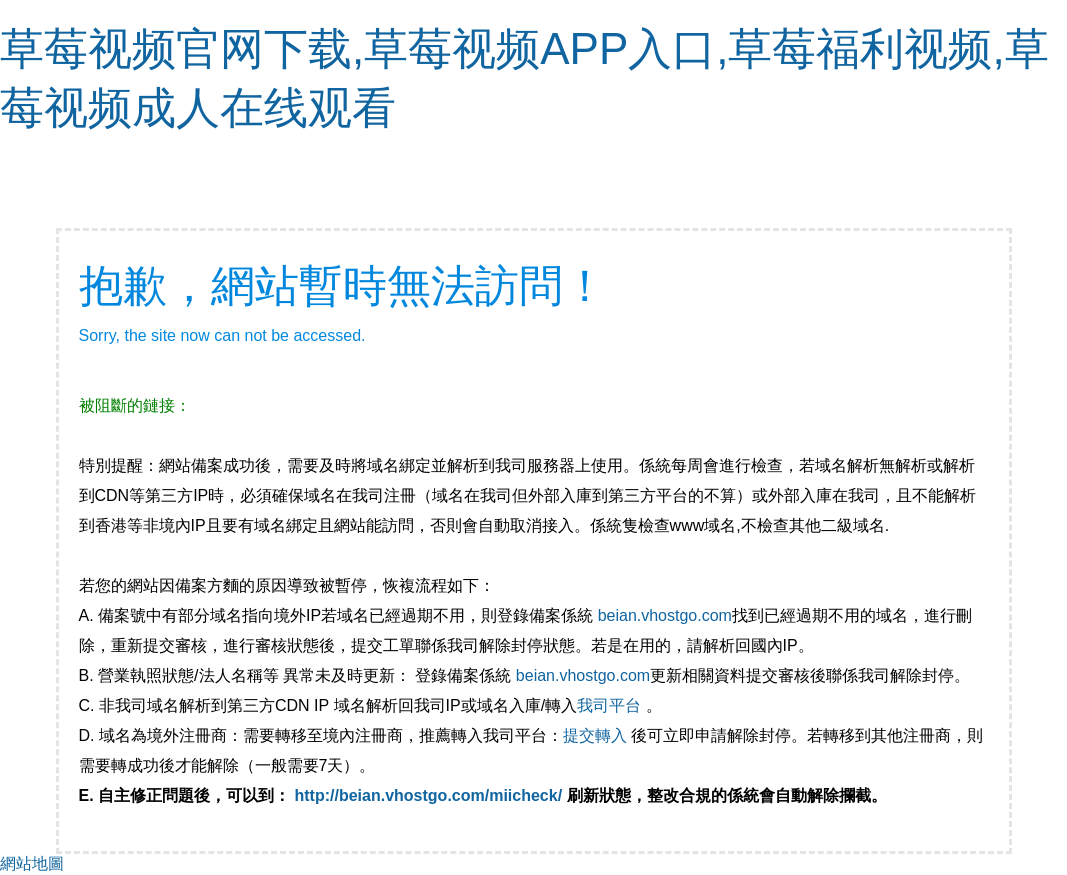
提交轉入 (595, 735)
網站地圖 (32, 863)
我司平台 (611, 705)
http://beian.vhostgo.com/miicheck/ (429, 795)
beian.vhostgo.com (665, 615)
